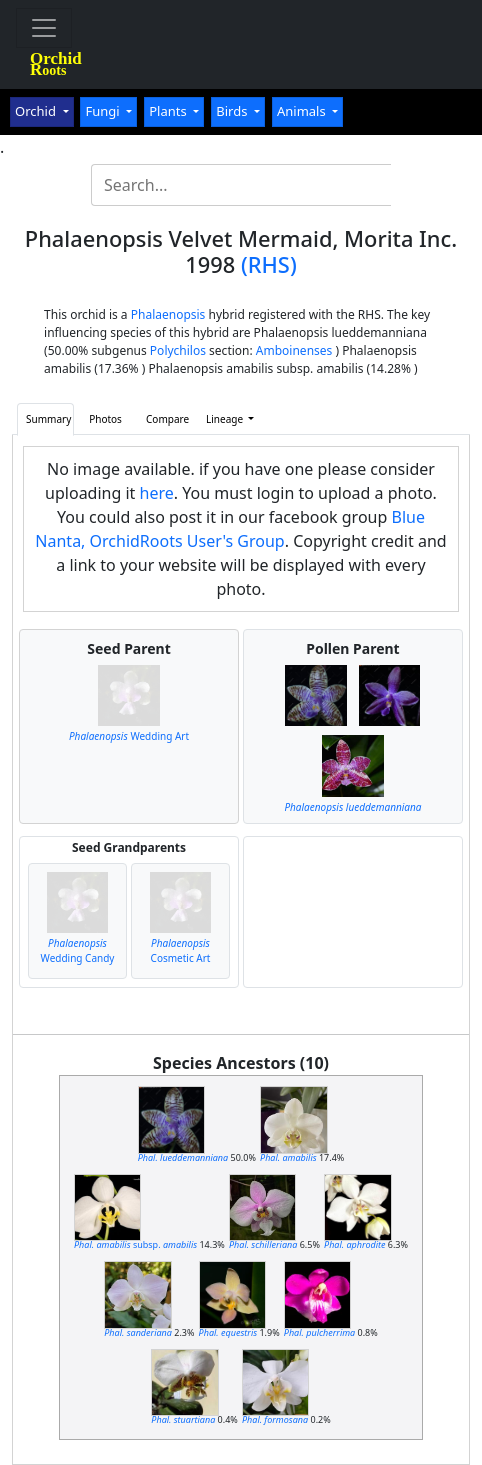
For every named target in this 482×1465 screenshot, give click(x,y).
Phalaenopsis (168, 314)
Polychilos (178, 350)
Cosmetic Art (181, 950)
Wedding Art (129, 736)
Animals (303, 111)
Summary (48, 419)
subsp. (135, 1244)
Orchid (37, 111)
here (157, 493)
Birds (233, 111)
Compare (167, 419)
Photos (105, 419)
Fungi (104, 111)
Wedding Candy (78, 950)
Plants (169, 111)
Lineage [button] (226, 419)
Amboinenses (294, 350)
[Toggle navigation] (44, 28)
